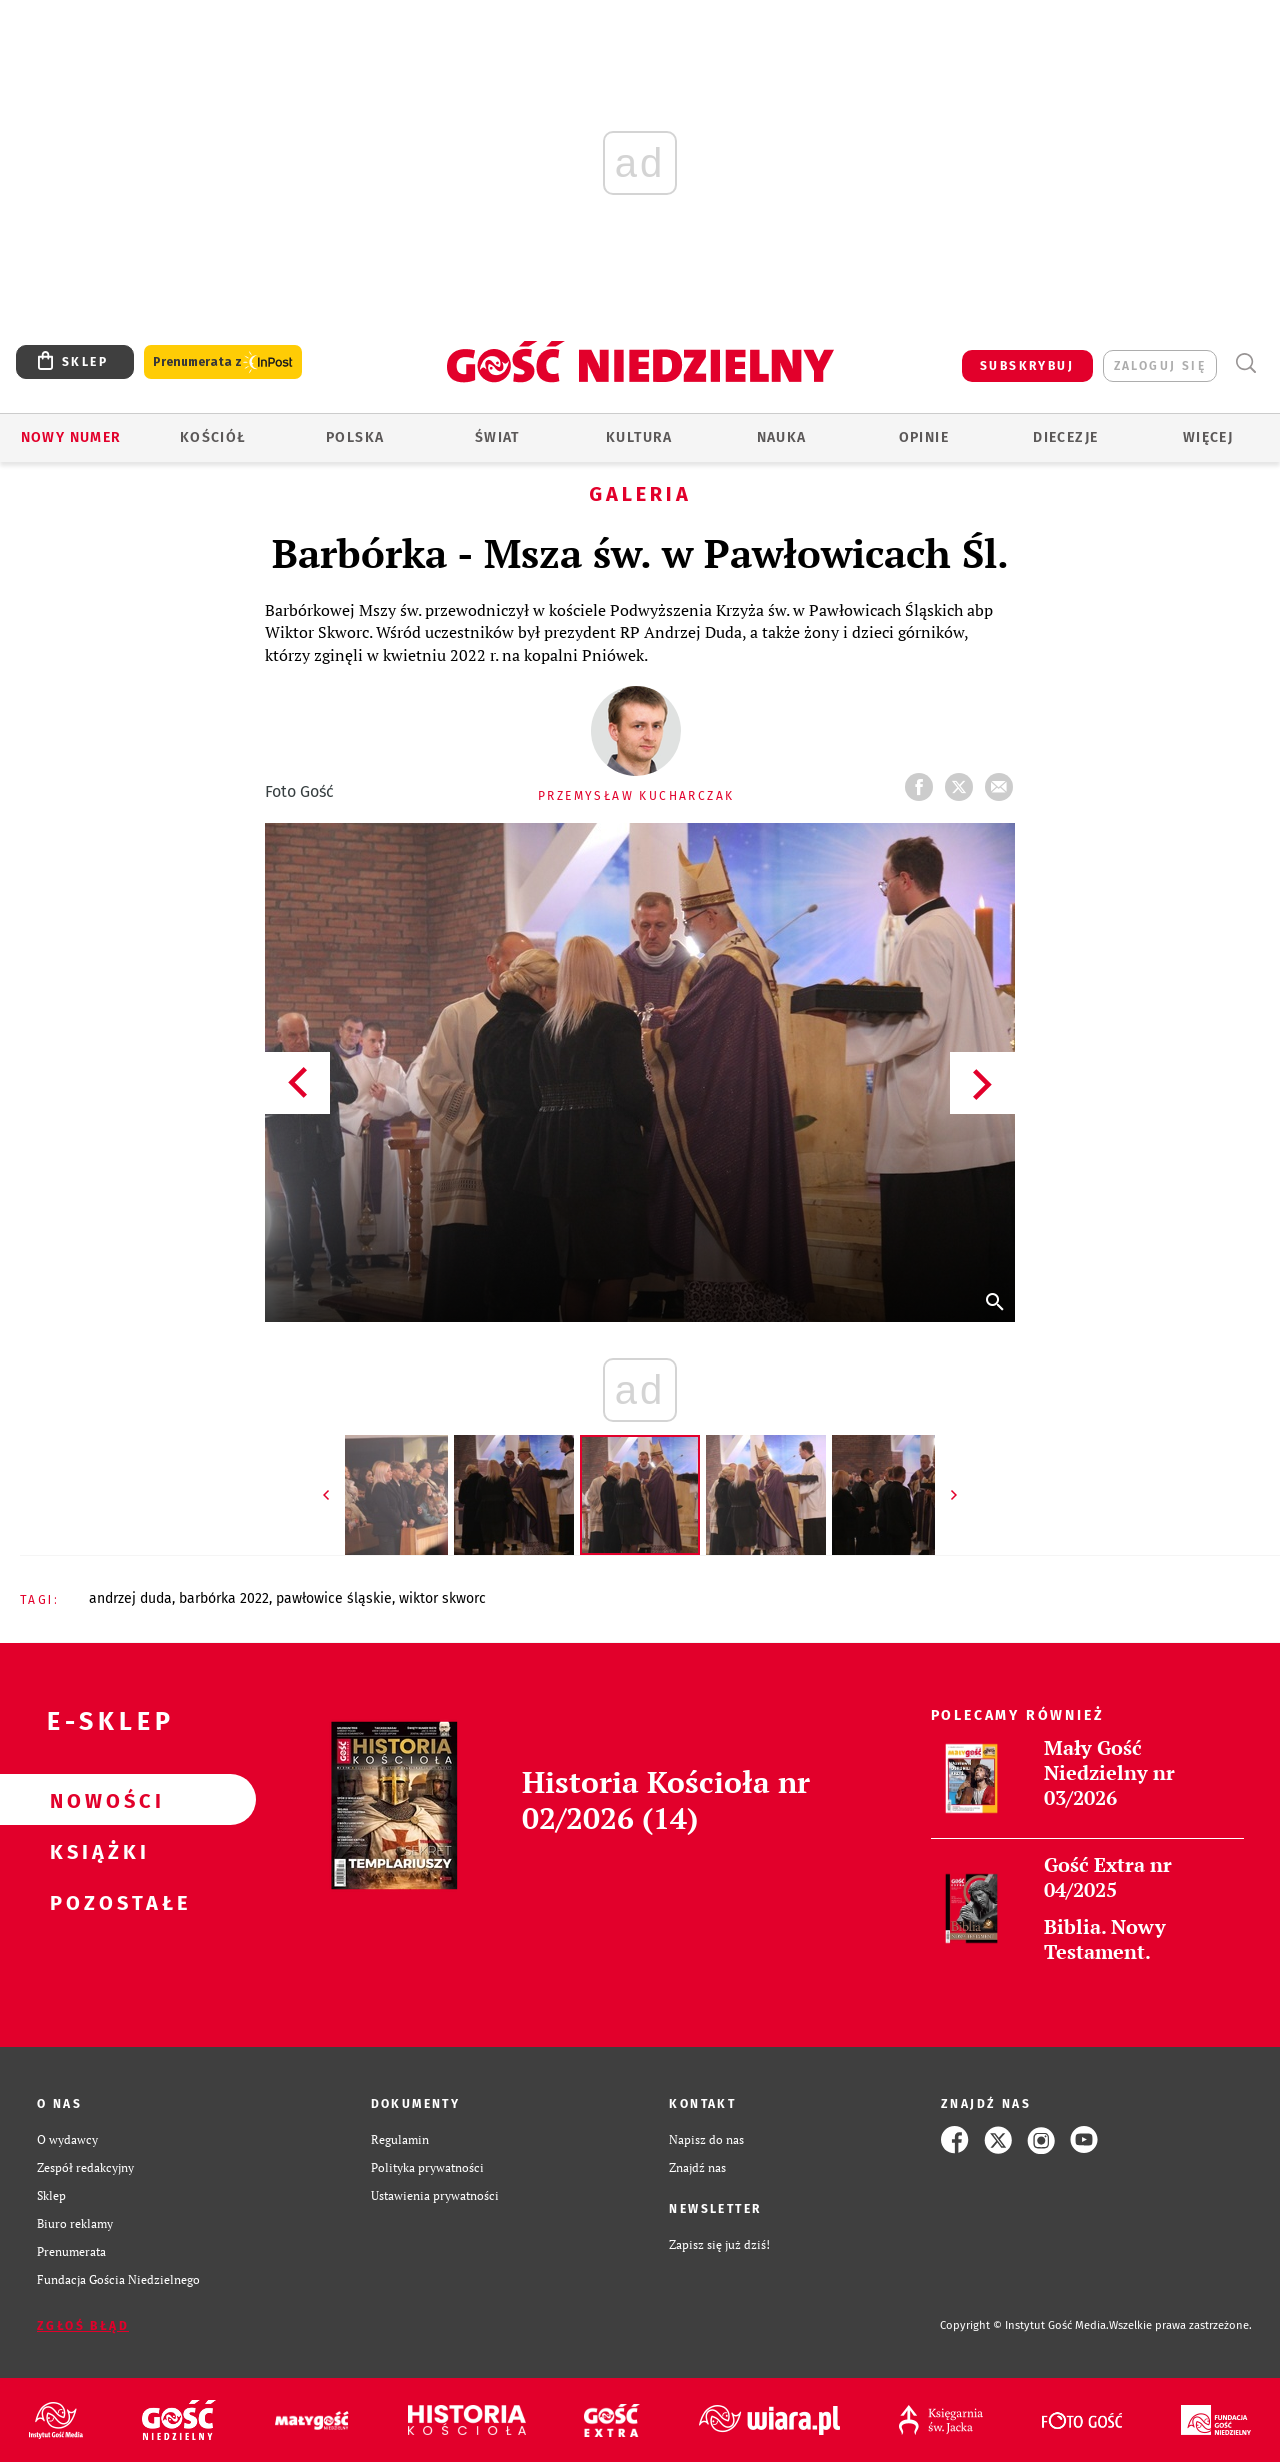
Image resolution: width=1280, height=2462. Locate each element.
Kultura (639, 437)
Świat (497, 437)
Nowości (96, 1800)
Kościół (213, 437)
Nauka (782, 437)
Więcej (1208, 437)
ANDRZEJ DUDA (130, 1598)
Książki (96, 1851)
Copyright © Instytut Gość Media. (1024, 2325)
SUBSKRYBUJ (1027, 366)
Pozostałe (96, 1902)
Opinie (924, 437)
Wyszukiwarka (1245, 363)
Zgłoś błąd (83, 2326)
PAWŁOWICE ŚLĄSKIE (334, 1598)
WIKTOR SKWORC (442, 1598)
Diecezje (1065, 437)
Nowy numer (71, 437)
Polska (355, 437)
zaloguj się (1160, 366)
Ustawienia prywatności (435, 2195)
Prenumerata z (223, 362)
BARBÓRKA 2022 (224, 1598)
